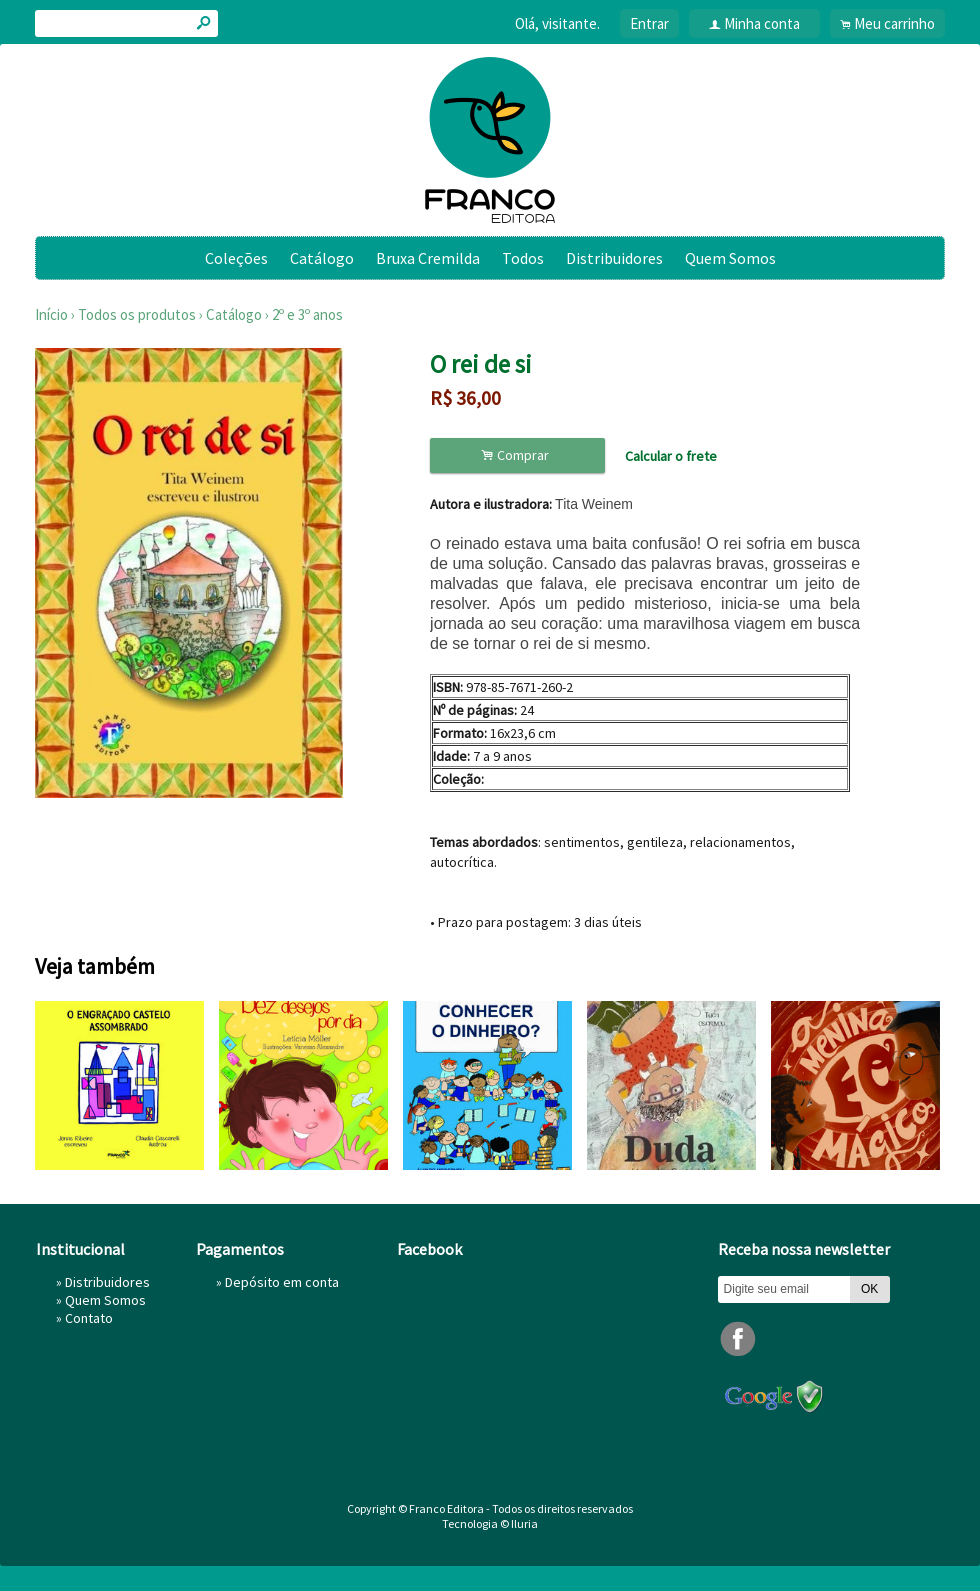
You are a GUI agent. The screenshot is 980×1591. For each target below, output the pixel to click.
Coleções (236, 258)
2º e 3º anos (307, 314)
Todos (523, 258)
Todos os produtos (137, 314)
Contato (89, 1318)
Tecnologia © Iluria (490, 1523)
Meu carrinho (894, 23)
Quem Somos (730, 258)
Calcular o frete (671, 456)
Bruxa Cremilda (428, 258)
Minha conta (762, 23)
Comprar (518, 455)
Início (51, 314)
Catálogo (322, 258)
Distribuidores (614, 258)
